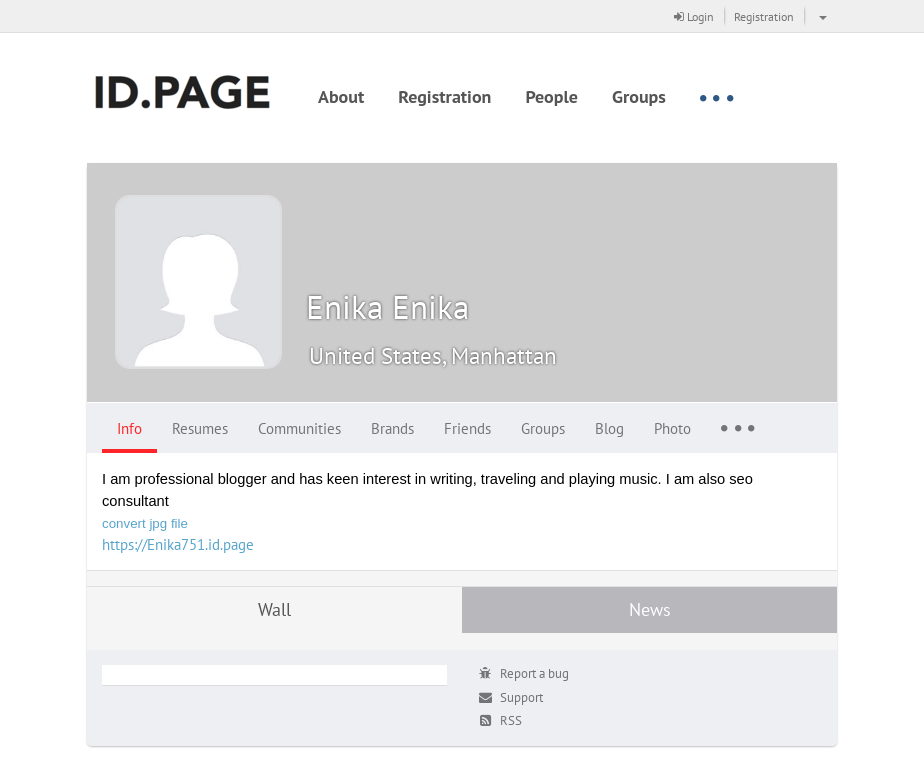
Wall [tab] (274, 609)
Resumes (200, 428)
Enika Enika (387, 306)
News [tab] (650, 609)
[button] (820, 16)
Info (129, 428)
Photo (672, 428)
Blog (609, 428)
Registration (764, 16)
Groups (639, 96)
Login (694, 16)
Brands (392, 428)
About (341, 96)
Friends (467, 428)
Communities (299, 428)
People (551, 96)
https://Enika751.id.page (178, 544)
